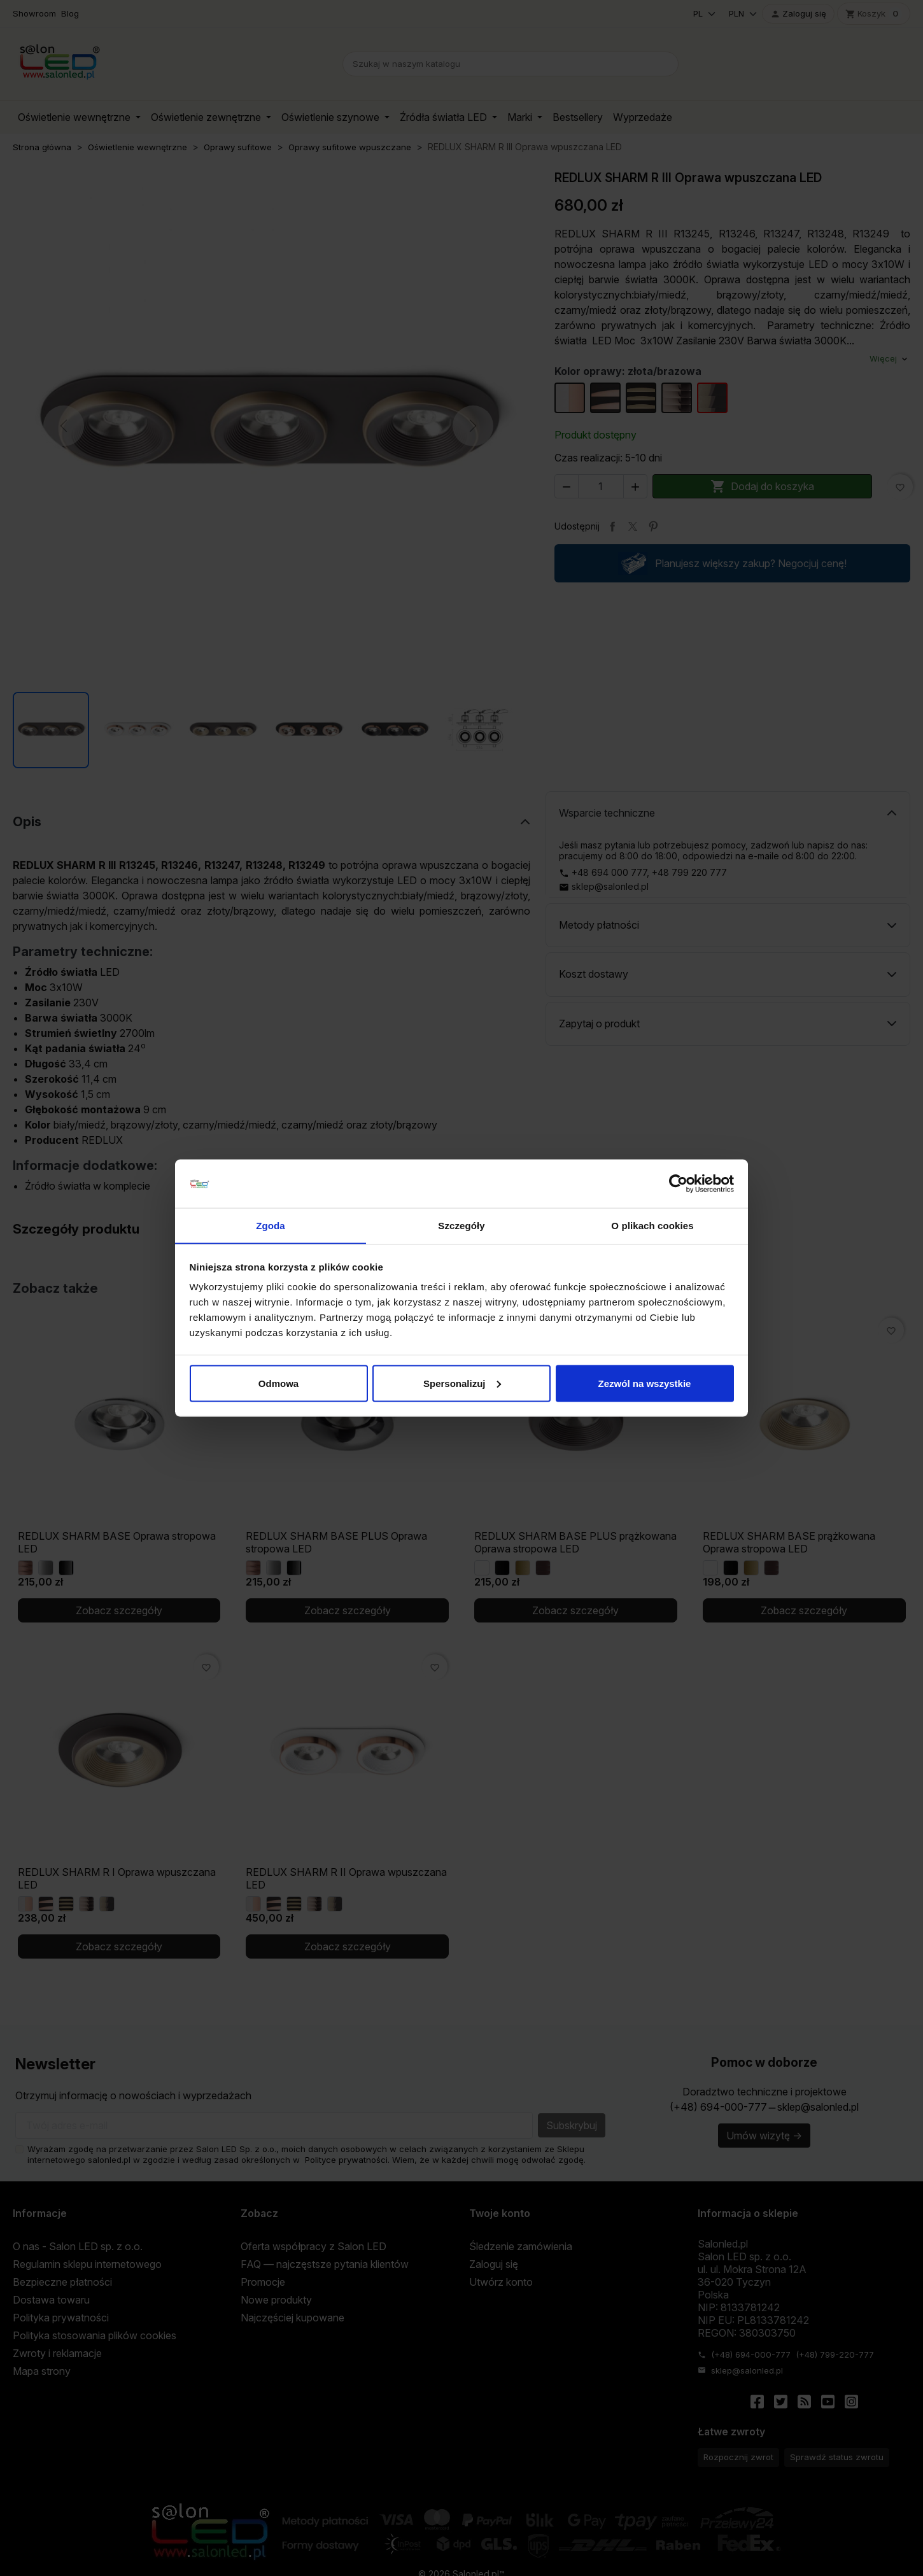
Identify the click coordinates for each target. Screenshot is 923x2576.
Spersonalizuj (462, 1383)
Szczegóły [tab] (461, 1225)
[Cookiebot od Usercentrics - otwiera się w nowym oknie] (678, 1183)
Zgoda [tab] (270, 1225)
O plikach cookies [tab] (652, 1225)
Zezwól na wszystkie (644, 1383)
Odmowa (278, 1383)
